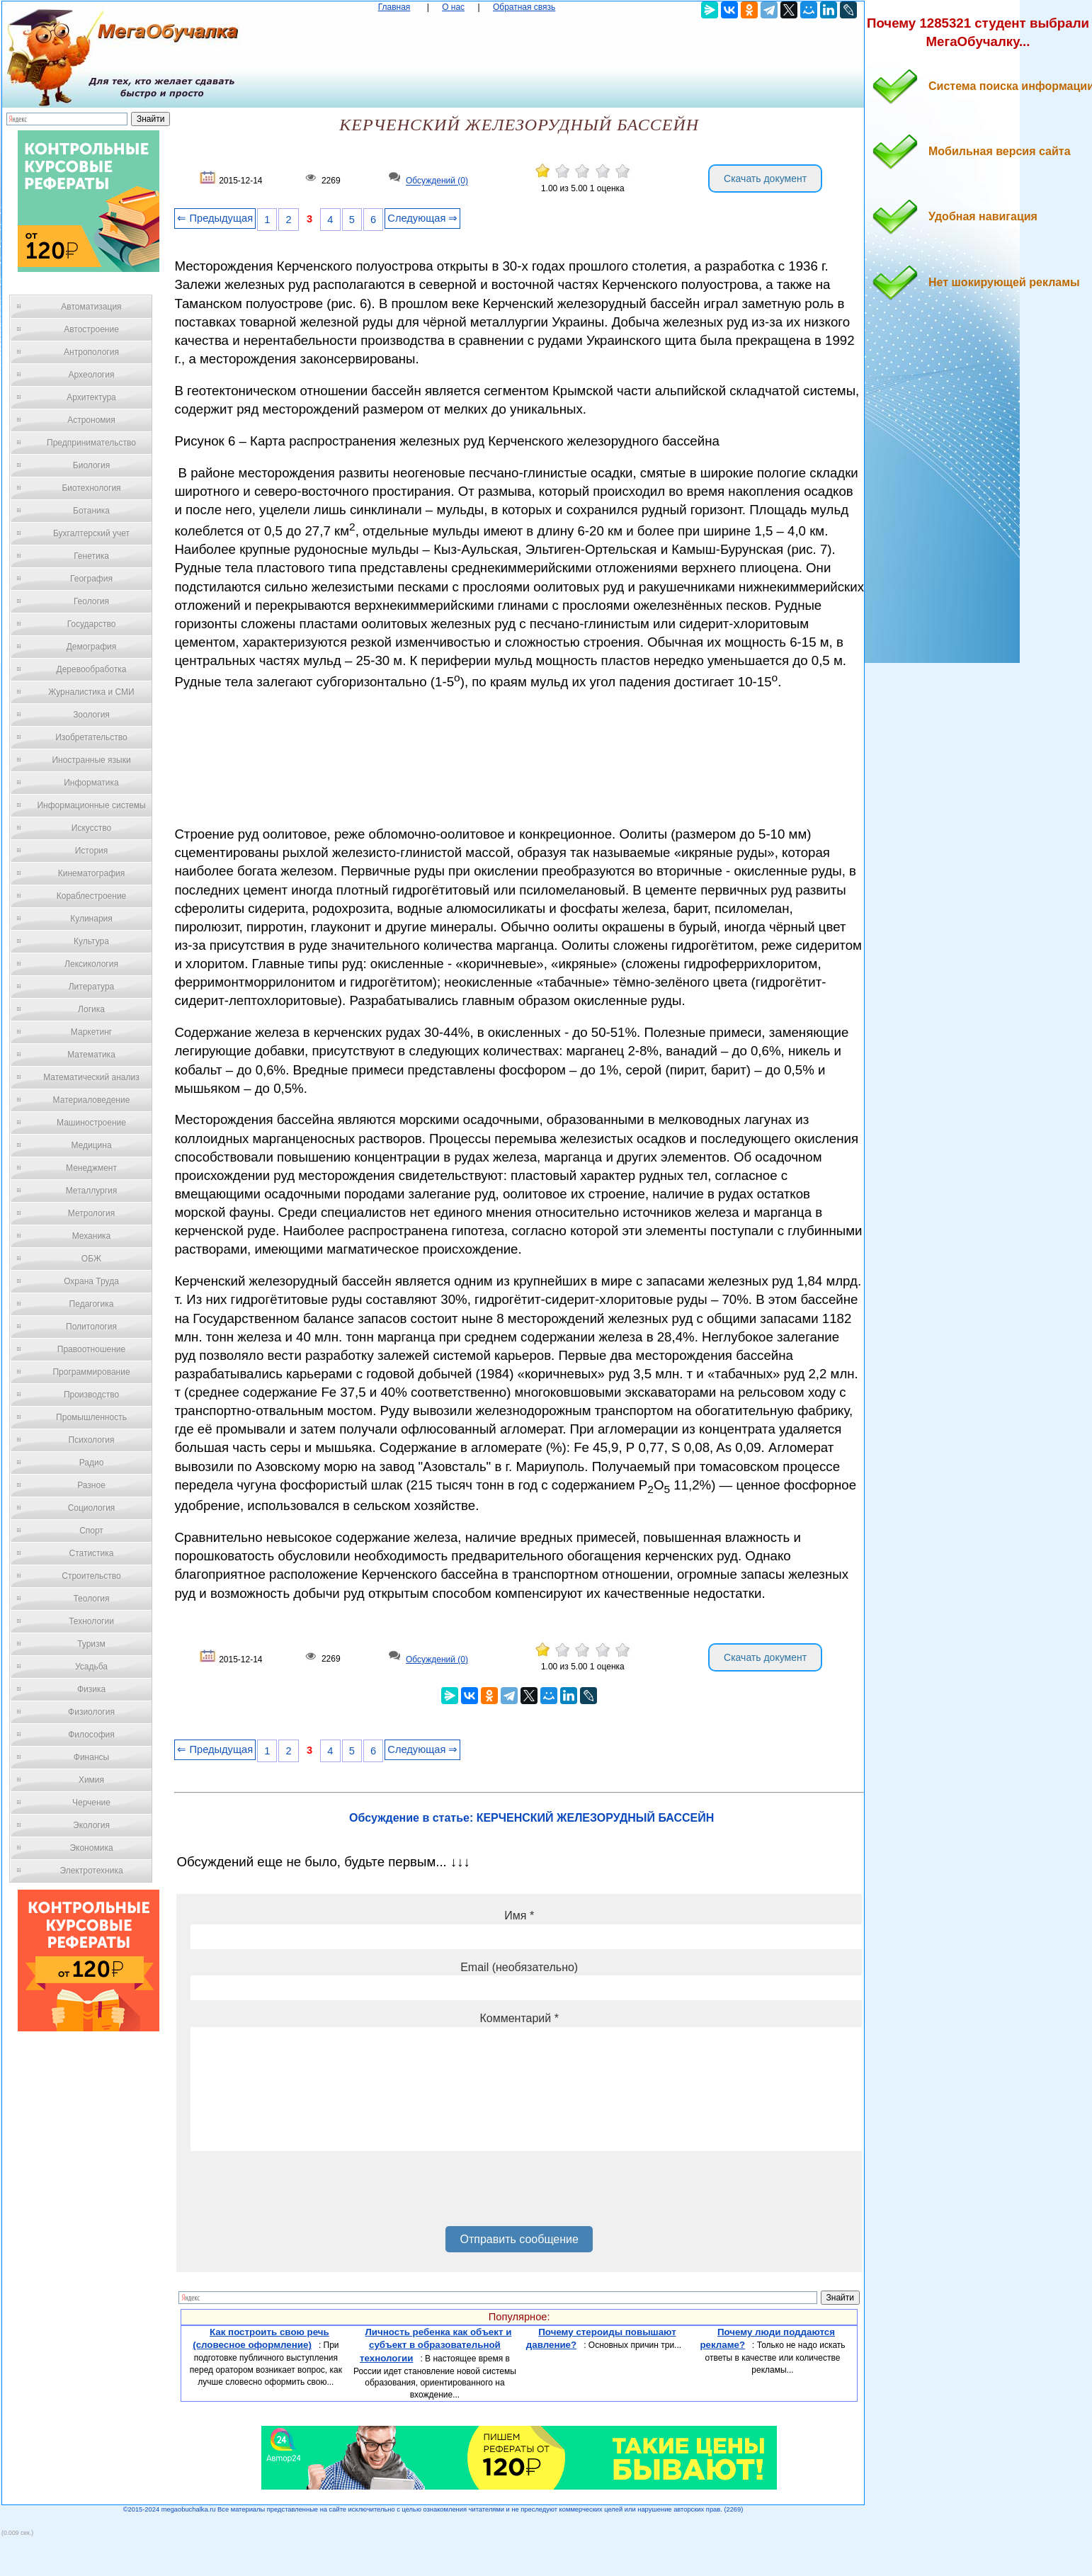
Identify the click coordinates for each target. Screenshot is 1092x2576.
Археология (92, 375)
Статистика (91, 1553)
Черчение (91, 1803)
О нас (453, 7)
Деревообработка (92, 669)
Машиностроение (91, 1123)
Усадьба (91, 1667)
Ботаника (91, 511)
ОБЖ (91, 1259)
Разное (91, 1485)
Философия (91, 1735)
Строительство (91, 1576)
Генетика (91, 556)
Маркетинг (91, 1032)
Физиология (91, 1712)
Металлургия (92, 1191)
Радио (91, 1463)
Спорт (91, 1531)
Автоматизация (91, 307)
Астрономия (91, 420)
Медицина (91, 1145)
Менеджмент (91, 1168)
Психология (92, 1440)
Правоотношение (91, 1349)
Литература (92, 987)
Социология (91, 1508)
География (91, 579)
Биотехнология (91, 488)
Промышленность (91, 1417)
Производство (91, 1395)
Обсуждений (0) (437, 181)
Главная (394, 7)
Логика (91, 1009)
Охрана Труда (91, 1281)
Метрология (91, 1213)
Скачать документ (765, 178)
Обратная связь (524, 7)
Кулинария (91, 919)
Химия (91, 1780)
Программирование (91, 1372)
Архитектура (91, 397)
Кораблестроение (92, 896)
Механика (91, 1236)
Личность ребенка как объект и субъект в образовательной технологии (435, 2345)
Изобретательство (91, 737)
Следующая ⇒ (422, 218)
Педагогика (91, 1304)
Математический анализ (91, 1077)
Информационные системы (91, 805)
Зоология (91, 715)
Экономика (91, 1848)
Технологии (91, 1621)
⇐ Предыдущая (215, 218)
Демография (92, 647)
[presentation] (298, 2193)
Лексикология (91, 964)
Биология (91, 465)
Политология (91, 1327)
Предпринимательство (91, 443)
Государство (91, 624)
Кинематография (91, 873)
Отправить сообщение (519, 2239)
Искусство (91, 828)
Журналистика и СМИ (91, 692)
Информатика (91, 783)
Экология (91, 1825)
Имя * (519, 1916)
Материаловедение (91, 1100)
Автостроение (91, 329)
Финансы (91, 1757)
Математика (91, 1055)
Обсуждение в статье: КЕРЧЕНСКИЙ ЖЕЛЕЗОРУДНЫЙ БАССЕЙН (531, 1818)
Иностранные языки (91, 760)
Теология (91, 1599)
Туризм (91, 1644)
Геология (91, 601)
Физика (91, 1689)
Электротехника (91, 1871)
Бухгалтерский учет (91, 533)
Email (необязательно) (519, 1967)
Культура (91, 941)
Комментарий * (518, 2018)
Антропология (91, 352)
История (91, 851)
